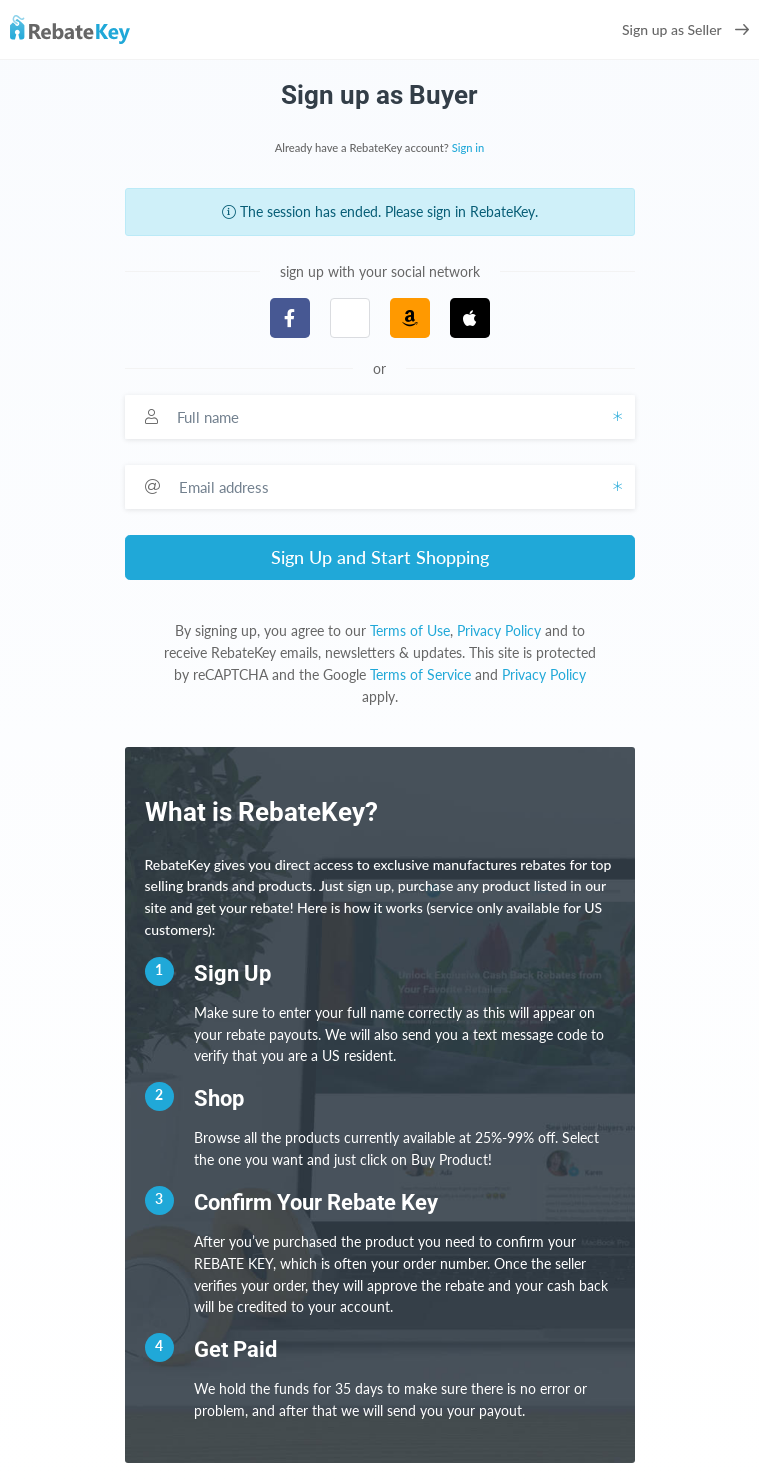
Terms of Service (420, 674)
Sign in (468, 147)
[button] (350, 318)
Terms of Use (410, 630)
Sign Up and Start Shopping (380, 557)
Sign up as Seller (685, 29)
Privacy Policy (499, 630)
